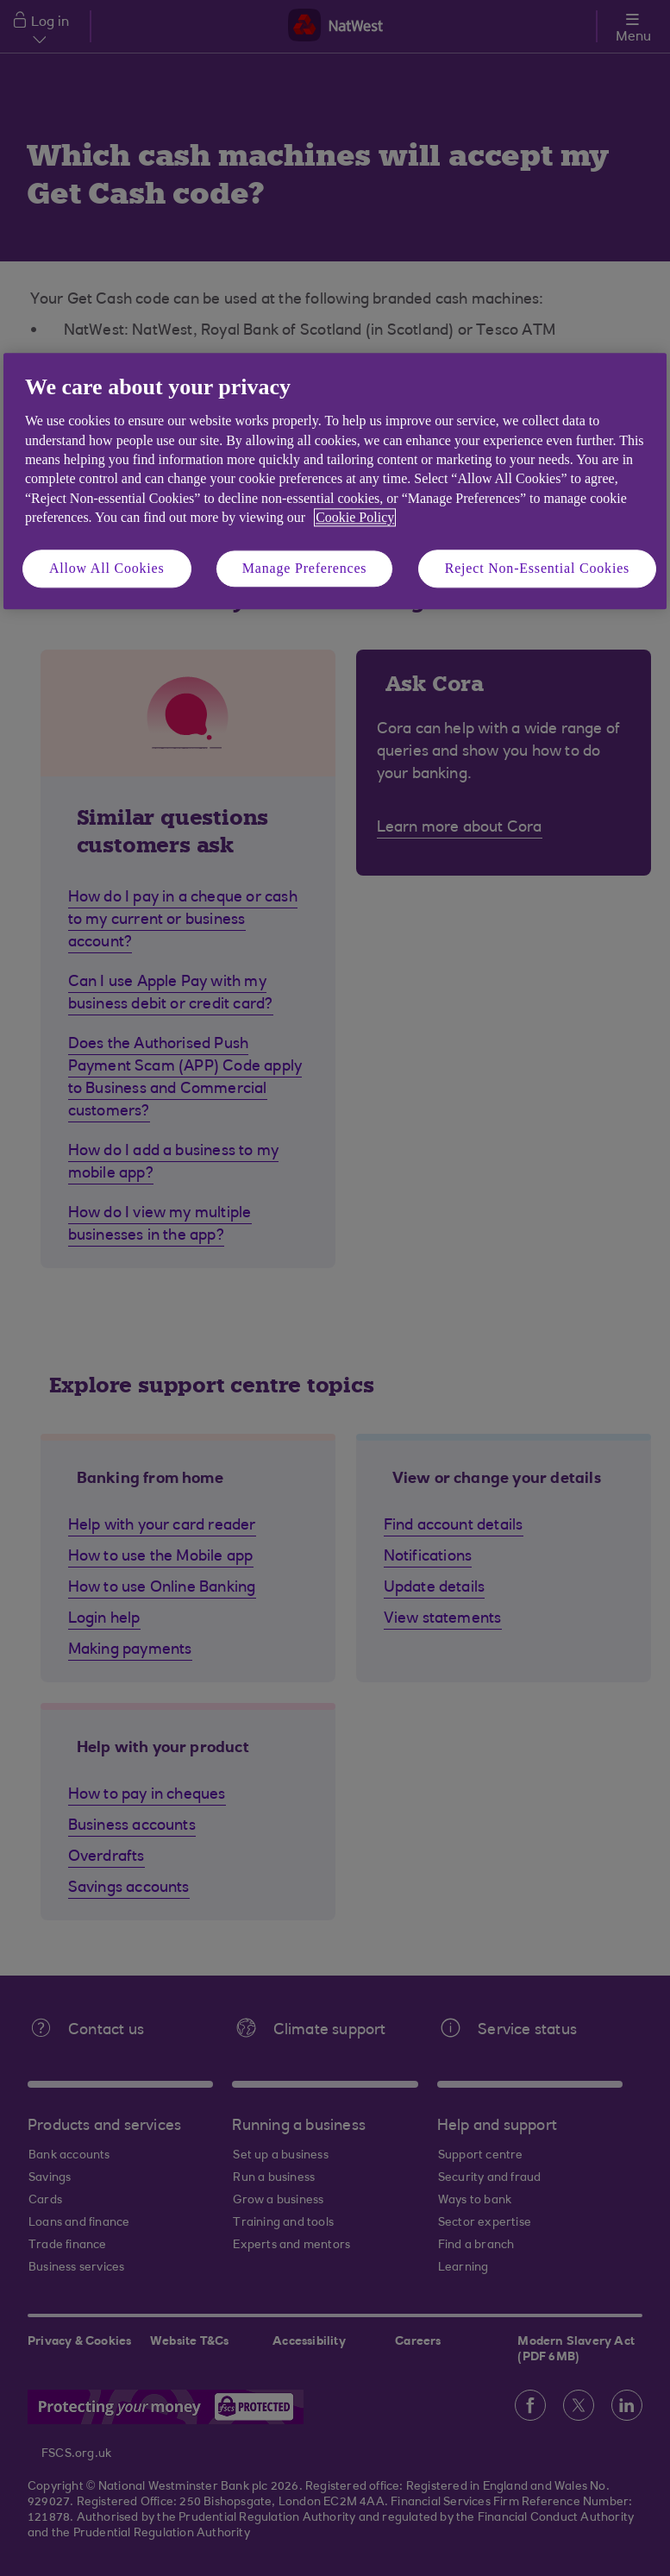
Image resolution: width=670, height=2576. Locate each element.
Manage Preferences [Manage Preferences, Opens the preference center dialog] (304, 568)
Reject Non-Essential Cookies (537, 568)
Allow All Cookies (107, 568)
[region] (335, 481)
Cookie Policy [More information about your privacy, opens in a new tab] (355, 518)
